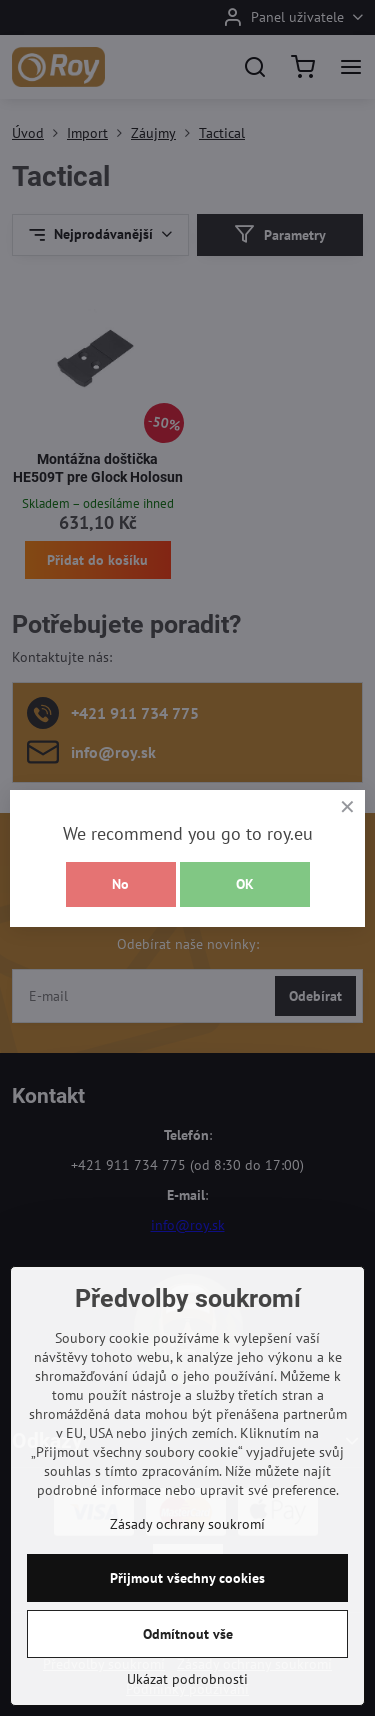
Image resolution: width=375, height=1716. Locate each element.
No (120, 884)
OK (245, 884)
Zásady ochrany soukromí (187, 1558)
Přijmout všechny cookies (187, 1612)
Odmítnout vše (188, 1668)
